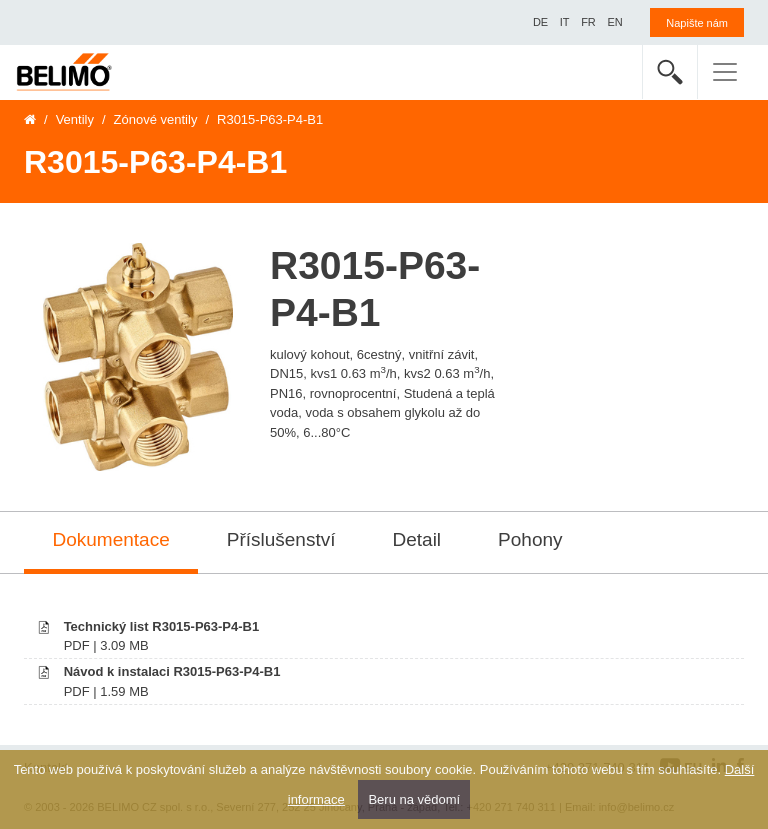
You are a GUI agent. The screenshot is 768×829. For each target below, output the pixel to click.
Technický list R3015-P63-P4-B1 (162, 626)
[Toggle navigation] (725, 72)
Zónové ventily (156, 119)
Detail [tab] (417, 539)
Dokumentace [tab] (111, 539)
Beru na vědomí (414, 799)
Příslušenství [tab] (281, 539)
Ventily (75, 119)
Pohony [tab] (530, 539)
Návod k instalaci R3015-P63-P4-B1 (172, 671)
